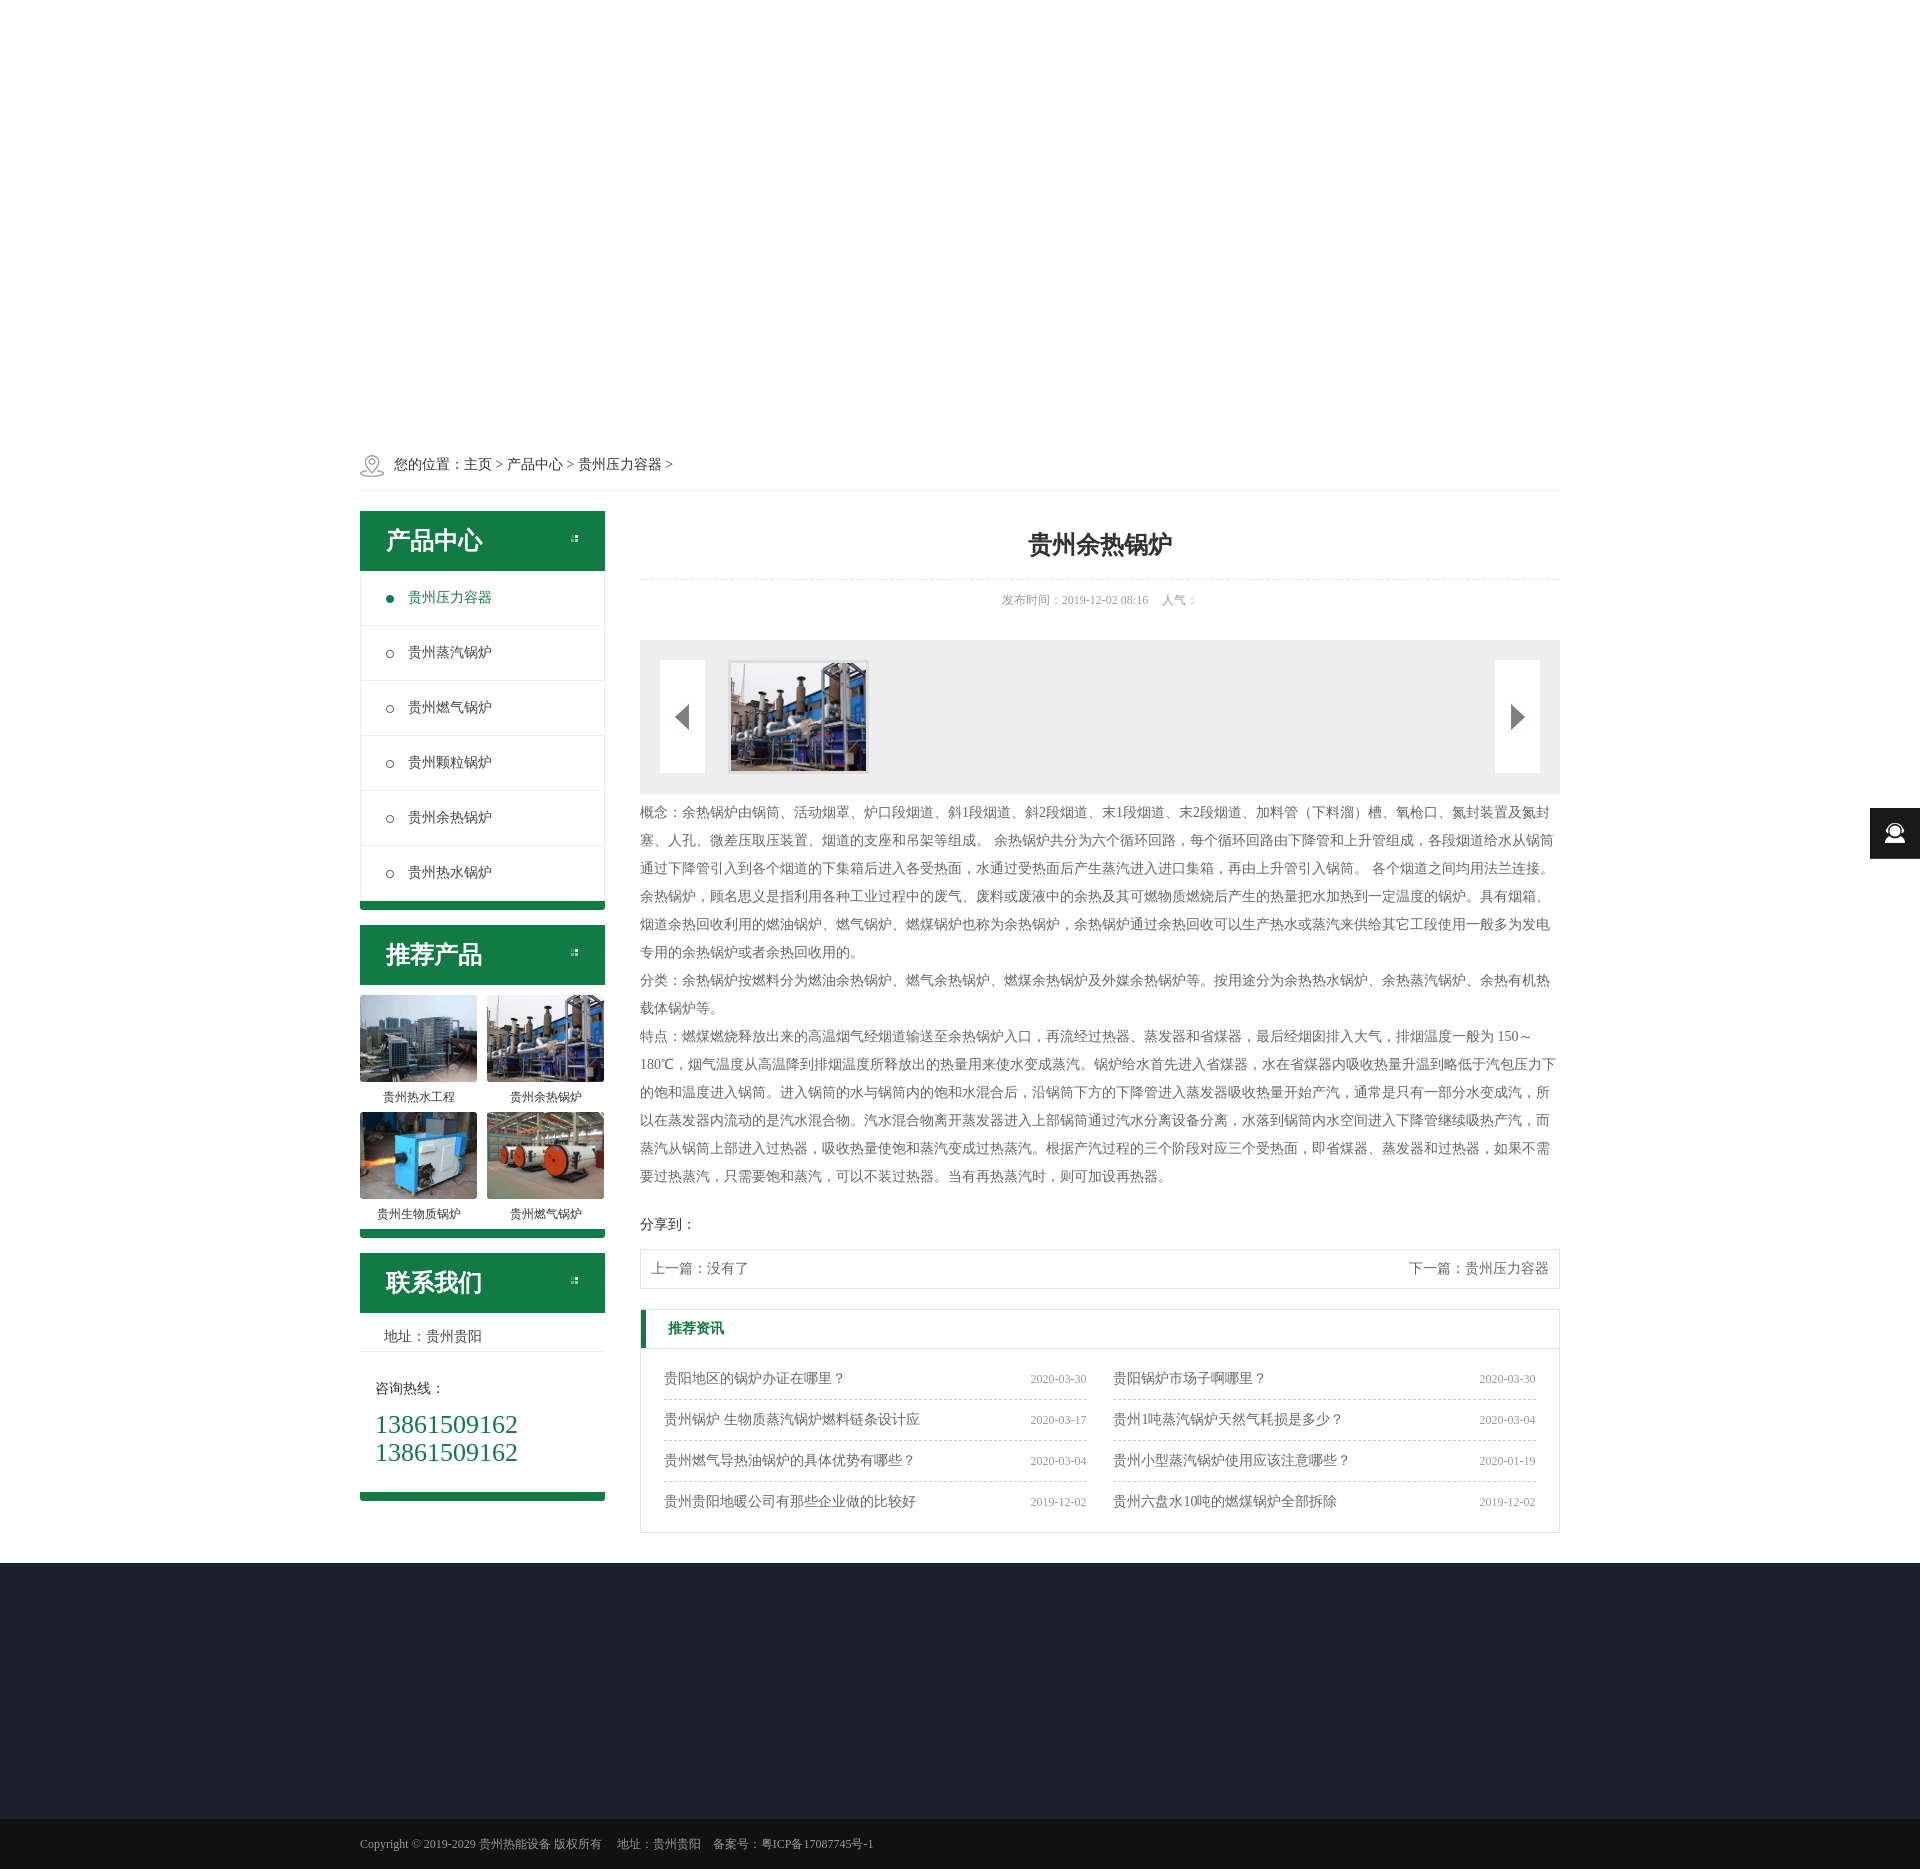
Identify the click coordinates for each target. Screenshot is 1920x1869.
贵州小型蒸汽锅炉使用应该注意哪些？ (1232, 1460)
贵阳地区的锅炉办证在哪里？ (755, 1378)
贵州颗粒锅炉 (439, 762)
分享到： (668, 1224)
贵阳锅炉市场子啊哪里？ (1190, 1378)
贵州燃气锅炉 (439, 707)
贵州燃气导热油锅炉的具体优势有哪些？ (790, 1460)
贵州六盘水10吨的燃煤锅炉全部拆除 (1225, 1501)
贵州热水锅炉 (439, 872)
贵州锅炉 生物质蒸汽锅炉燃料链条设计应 (792, 1419)
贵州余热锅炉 (439, 817)
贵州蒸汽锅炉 (439, 652)
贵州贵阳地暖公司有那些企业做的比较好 (790, 1501)
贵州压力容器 (439, 597)
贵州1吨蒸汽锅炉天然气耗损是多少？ (1228, 1419)
